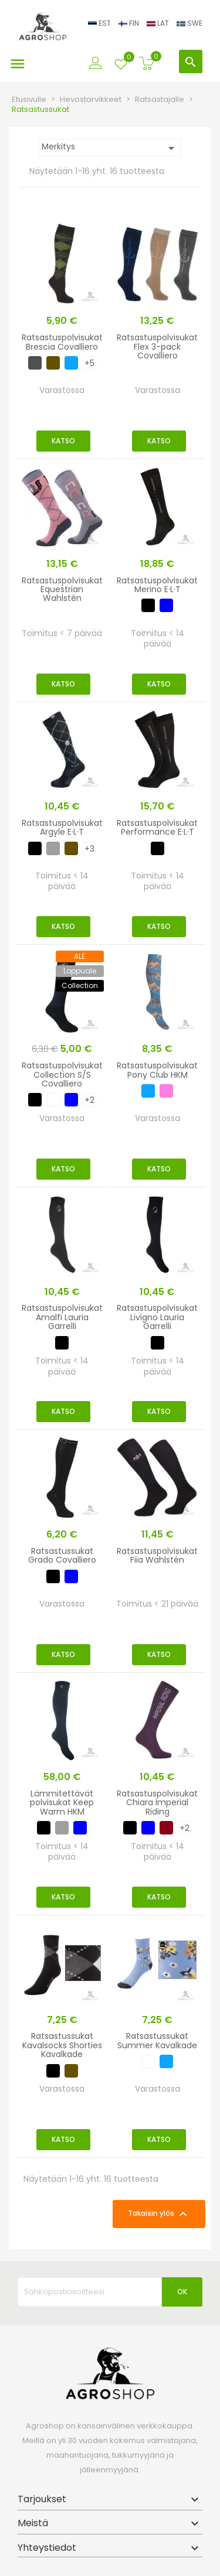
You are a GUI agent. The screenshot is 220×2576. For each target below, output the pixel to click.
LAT (159, 23)
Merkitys (110, 148)
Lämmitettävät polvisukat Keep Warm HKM (62, 1802)
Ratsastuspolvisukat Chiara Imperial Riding (157, 1802)
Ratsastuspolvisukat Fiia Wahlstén (157, 1555)
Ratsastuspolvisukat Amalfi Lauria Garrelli (62, 1317)
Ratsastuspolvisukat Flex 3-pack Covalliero (157, 346)
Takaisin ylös (159, 2214)
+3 (89, 849)
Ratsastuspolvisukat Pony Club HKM (157, 1070)
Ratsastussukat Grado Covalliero (62, 1555)
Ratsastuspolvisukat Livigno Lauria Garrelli (157, 1317)
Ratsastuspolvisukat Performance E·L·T (157, 827)
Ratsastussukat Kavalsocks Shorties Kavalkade (62, 2045)
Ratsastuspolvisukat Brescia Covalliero (62, 342)
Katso (63, 441)
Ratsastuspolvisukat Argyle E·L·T (62, 827)
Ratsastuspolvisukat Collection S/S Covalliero (62, 1074)
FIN (130, 23)
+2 (89, 1100)
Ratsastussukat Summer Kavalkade (157, 2040)
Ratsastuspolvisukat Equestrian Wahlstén (62, 589)
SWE (189, 23)
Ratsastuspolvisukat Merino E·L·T (157, 585)
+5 (89, 363)
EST (100, 23)
